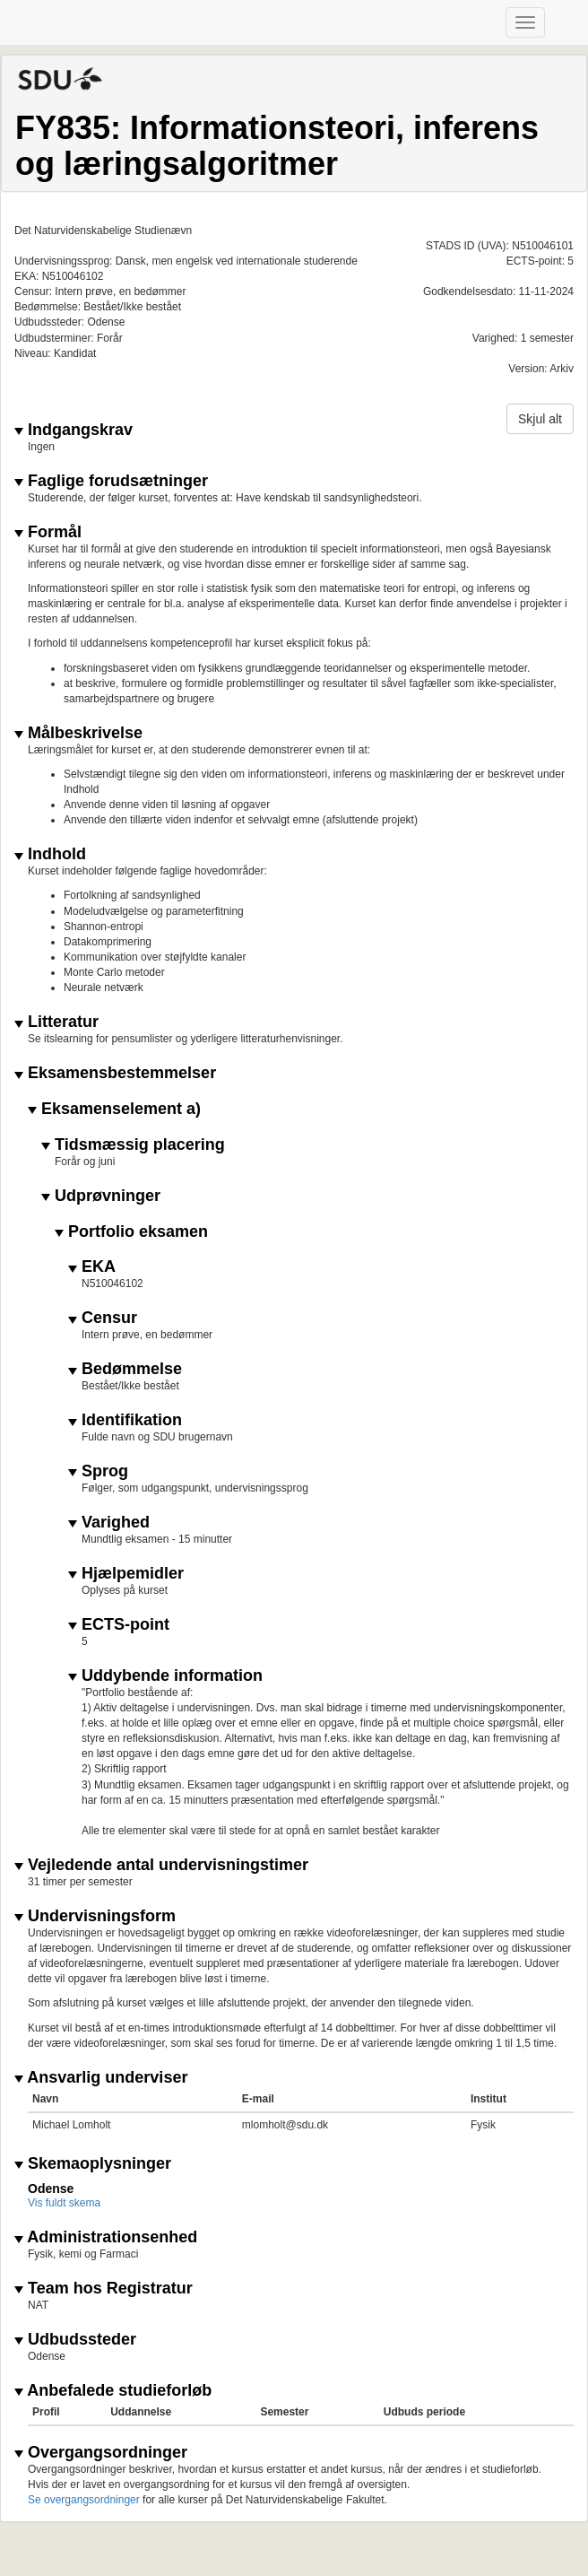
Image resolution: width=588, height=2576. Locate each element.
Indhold (50, 854)
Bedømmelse (125, 1369)
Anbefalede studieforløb (113, 2390)
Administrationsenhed (105, 2237)
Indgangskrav (73, 430)
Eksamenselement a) (114, 1109)
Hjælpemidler (126, 1573)
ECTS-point (118, 1624)
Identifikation (125, 1420)
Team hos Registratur (103, 2288)
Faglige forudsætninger (111, 481)
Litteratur (56, 1022)
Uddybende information (165, 1675)
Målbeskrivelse (78, 733)
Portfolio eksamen (131, 1231)
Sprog (98, 1471)
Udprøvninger (100, 1196)
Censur (102, 1318)
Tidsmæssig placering (133, 1144)
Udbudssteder (75, 2339)
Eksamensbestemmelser (115, 1073)
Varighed (109, 1522)
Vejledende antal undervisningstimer (161, 1865)
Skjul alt (540, 419)
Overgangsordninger (100, 2452)
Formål (48, 532)
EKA (92, 1266)
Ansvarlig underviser (100, 2077)
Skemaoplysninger (92, 2163)
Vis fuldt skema (64, 2203)
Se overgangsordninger (84, 2499)
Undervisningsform (95, 1916)
